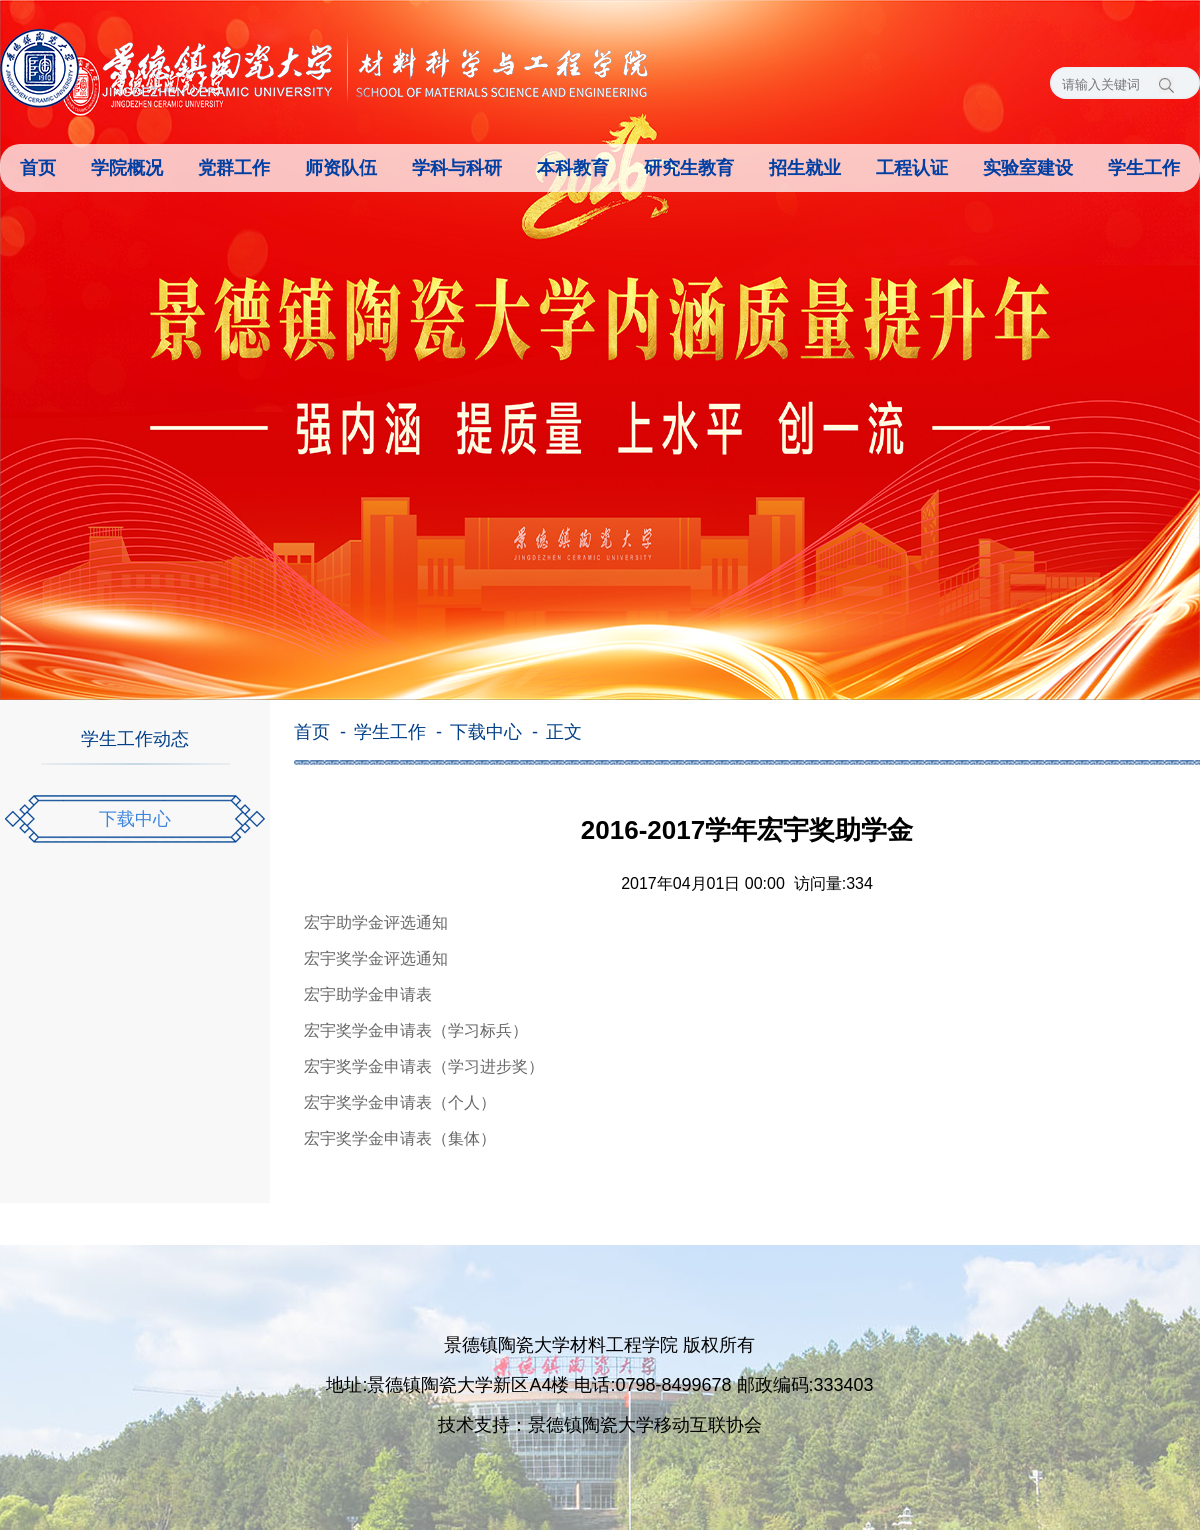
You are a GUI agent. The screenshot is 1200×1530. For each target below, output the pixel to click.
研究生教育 (689, 168)
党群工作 (234, 168)
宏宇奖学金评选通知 (376, 958)
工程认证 (912, 168)
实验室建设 (1028, 168)
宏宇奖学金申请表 (368, 1030)
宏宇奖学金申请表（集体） (400, 1138)
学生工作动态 (135, 739)
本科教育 (573, 168)
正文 (564, 732)
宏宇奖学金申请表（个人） (400, 1102)
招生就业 (805, 168)
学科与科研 (457, 168)
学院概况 (127, 168)
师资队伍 (341, 168)
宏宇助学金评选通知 (376, 922)
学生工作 (1144, 168)
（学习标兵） (480, 1030)
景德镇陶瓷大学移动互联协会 (645, 1425)
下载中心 (135, 819)
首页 (38, 168)
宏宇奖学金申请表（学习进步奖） (424, 1066)
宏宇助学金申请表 (368, 994)
